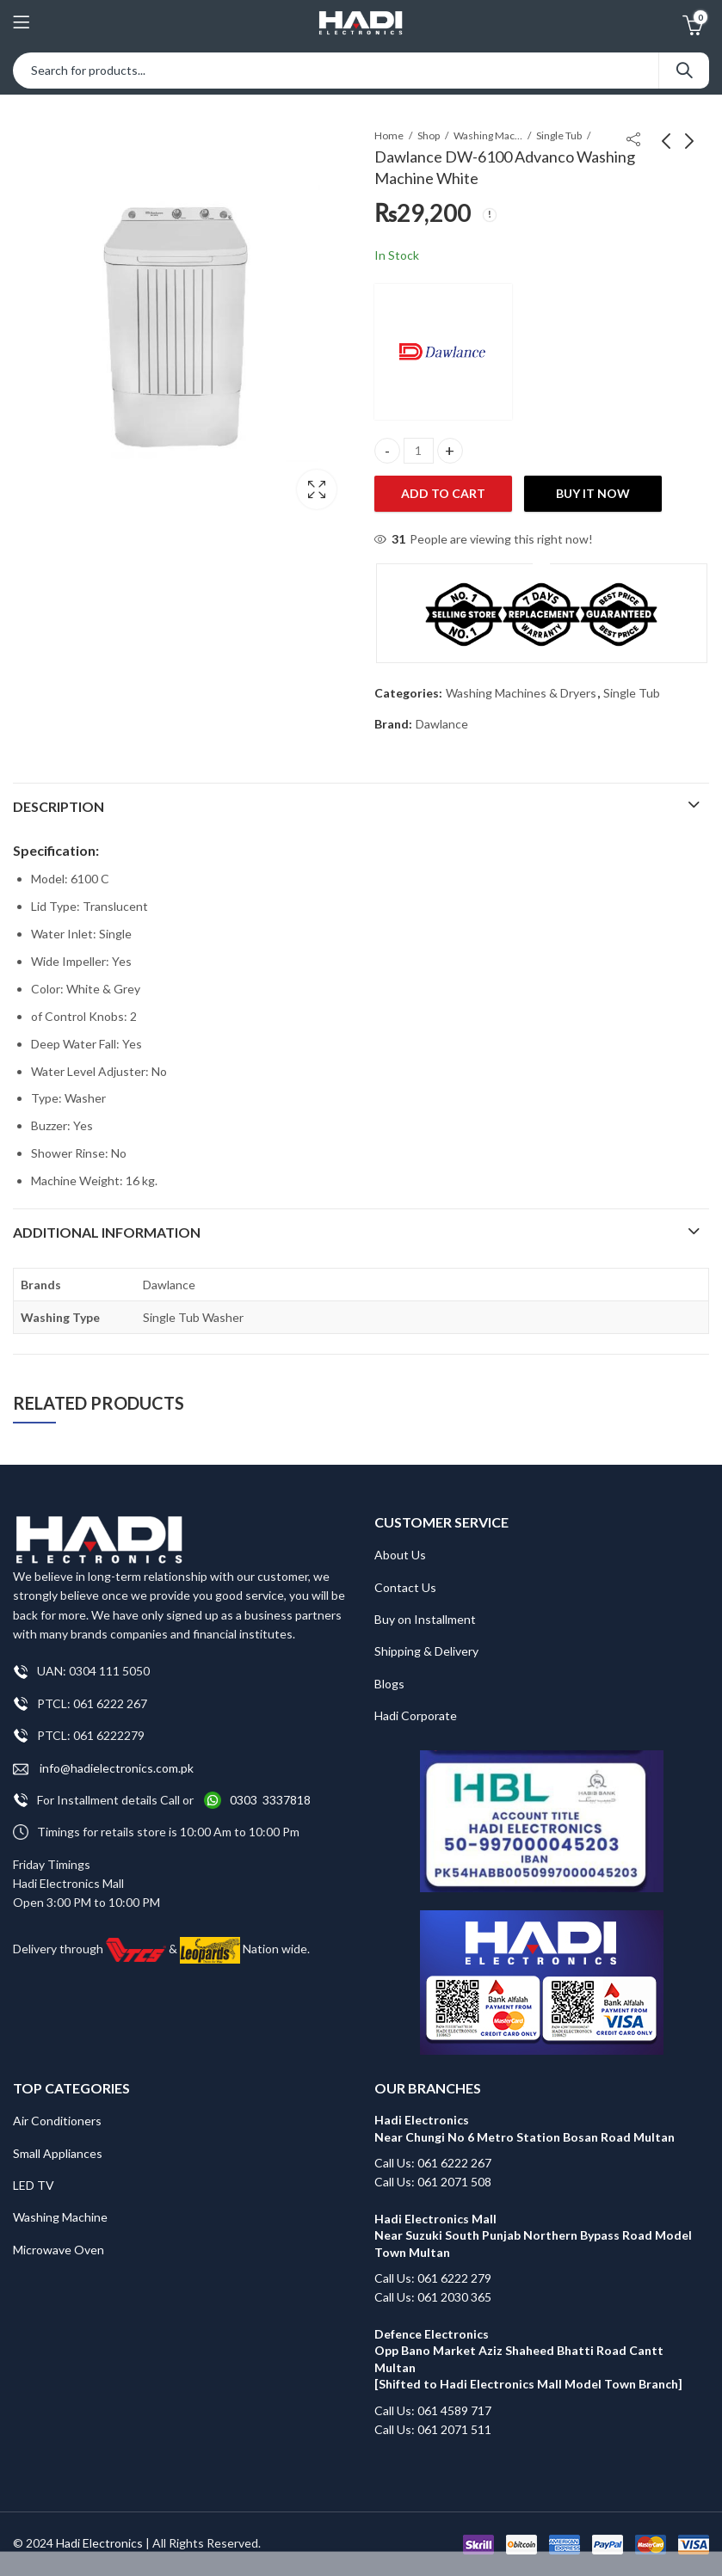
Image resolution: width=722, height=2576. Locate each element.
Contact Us (405, 1587)
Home (389, 135)
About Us (400, 1554)
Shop (428, 135)
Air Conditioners (57, 2120)
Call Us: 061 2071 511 (432, 2429)
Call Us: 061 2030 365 (432, 2297)
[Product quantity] (419, 451)
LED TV (33, 2185)
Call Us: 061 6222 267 (432, 2162)
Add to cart (443, 493)
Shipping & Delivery (426, 1651)
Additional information (107, 1232)
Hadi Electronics (99, 2543)
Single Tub (559, 135)
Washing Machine (60, 2217)
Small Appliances (57, 2153)
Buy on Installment (425, 1619)
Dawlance (442, 723)
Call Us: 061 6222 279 (432, 2278)
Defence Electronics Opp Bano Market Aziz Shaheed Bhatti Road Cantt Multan (520, 2351)
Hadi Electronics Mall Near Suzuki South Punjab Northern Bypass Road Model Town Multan (533, 2235)
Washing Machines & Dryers (488, 135)
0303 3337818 (270, 1799)
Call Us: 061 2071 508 (432, 2181)
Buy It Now (593, 493)
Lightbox (316, 489)
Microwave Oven (58, 2249)
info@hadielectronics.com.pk (103, 1769)
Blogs (389, 1683)
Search (684, 70)
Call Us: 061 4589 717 (432, 2410)
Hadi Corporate (415, 1715)
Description (58, 806)
